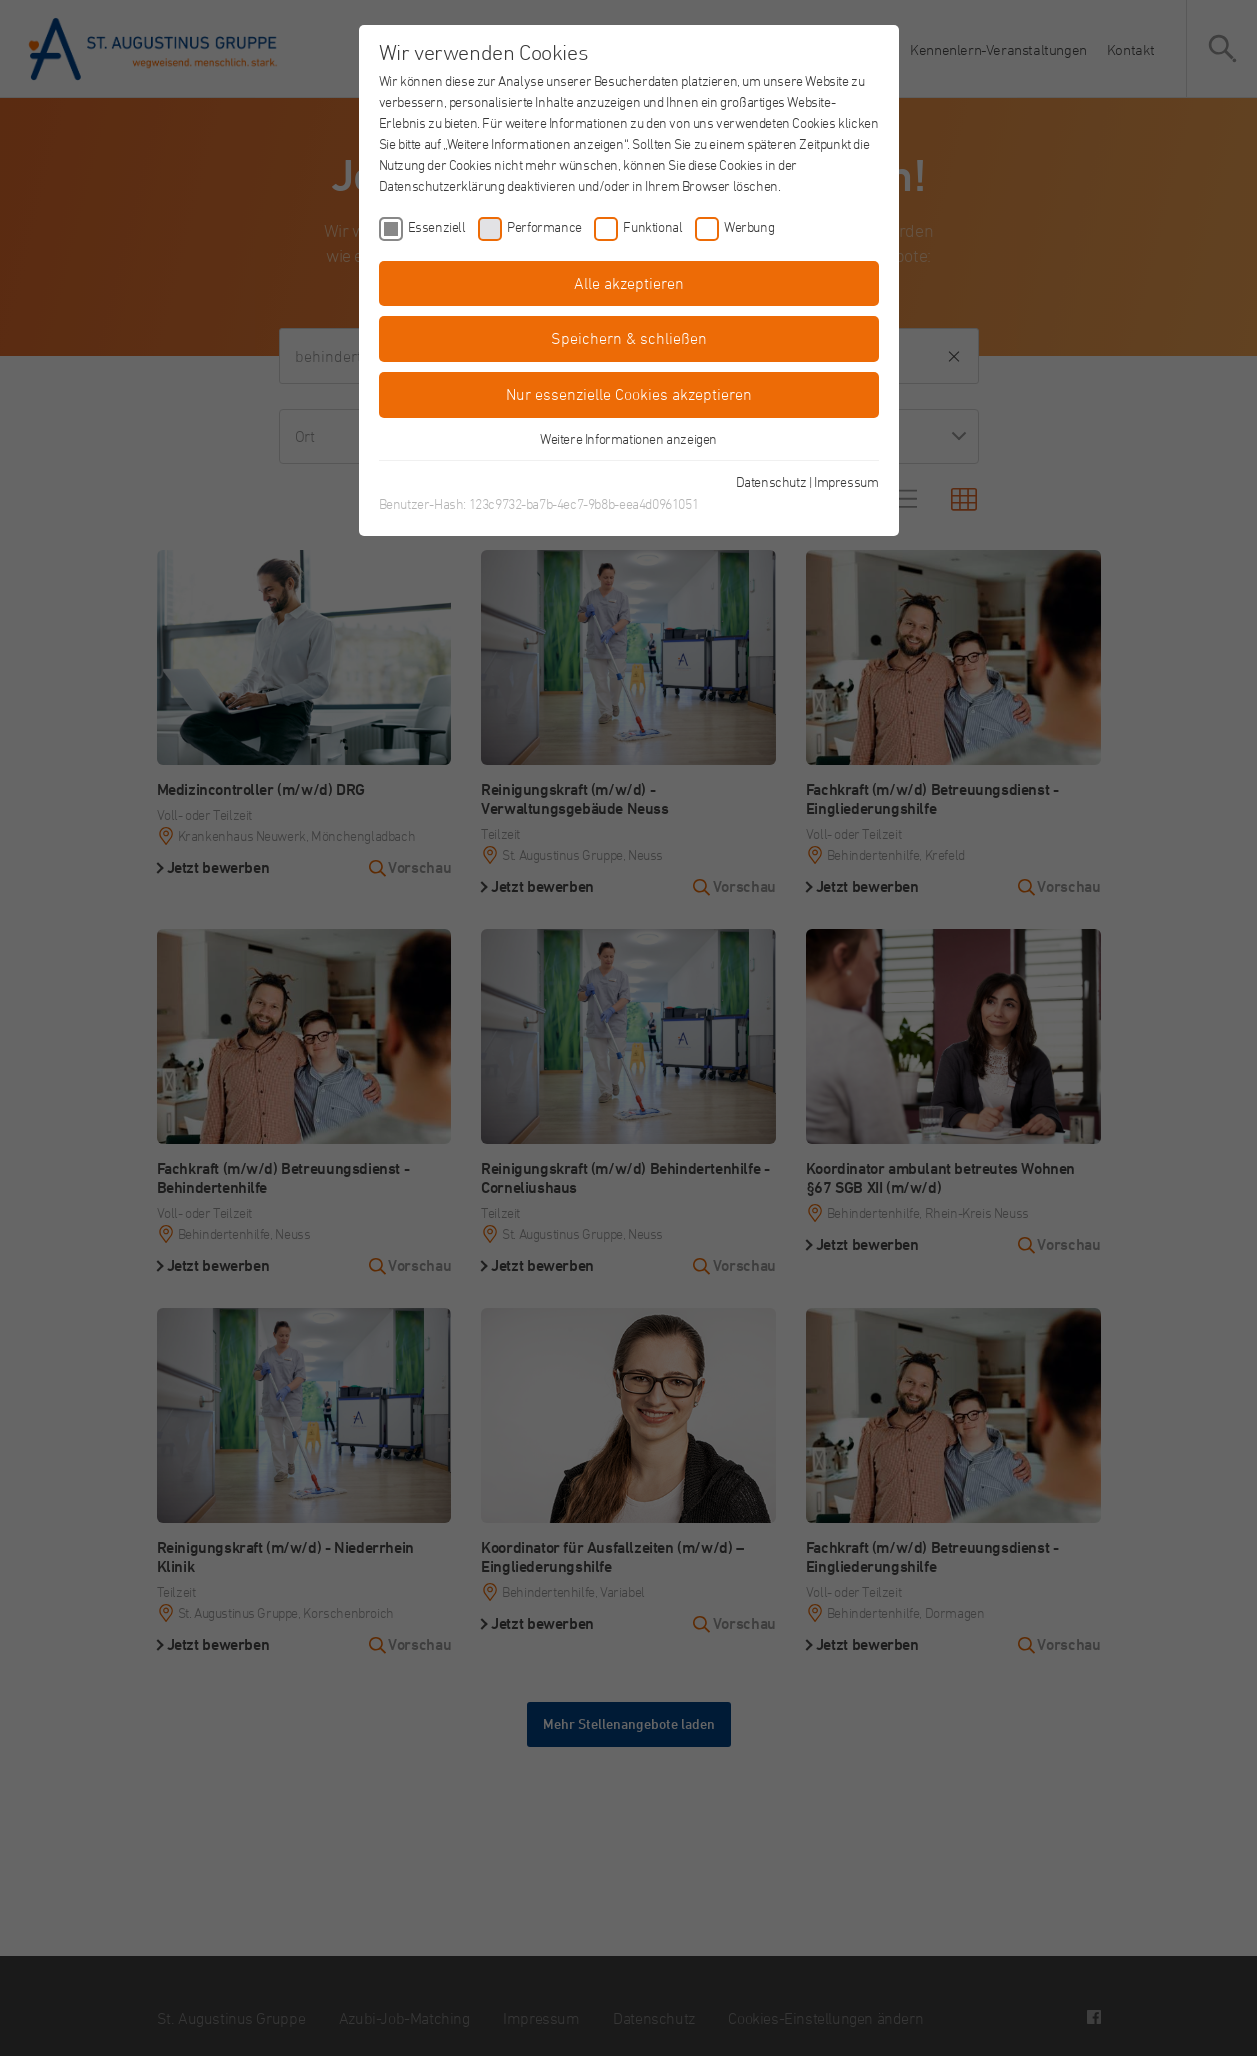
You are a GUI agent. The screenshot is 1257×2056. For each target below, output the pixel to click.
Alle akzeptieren (629, 283)
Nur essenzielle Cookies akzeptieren (629, 394)
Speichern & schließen (629, 338)
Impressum (846, 481)
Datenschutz (771, 481)
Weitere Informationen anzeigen (628, 438)
